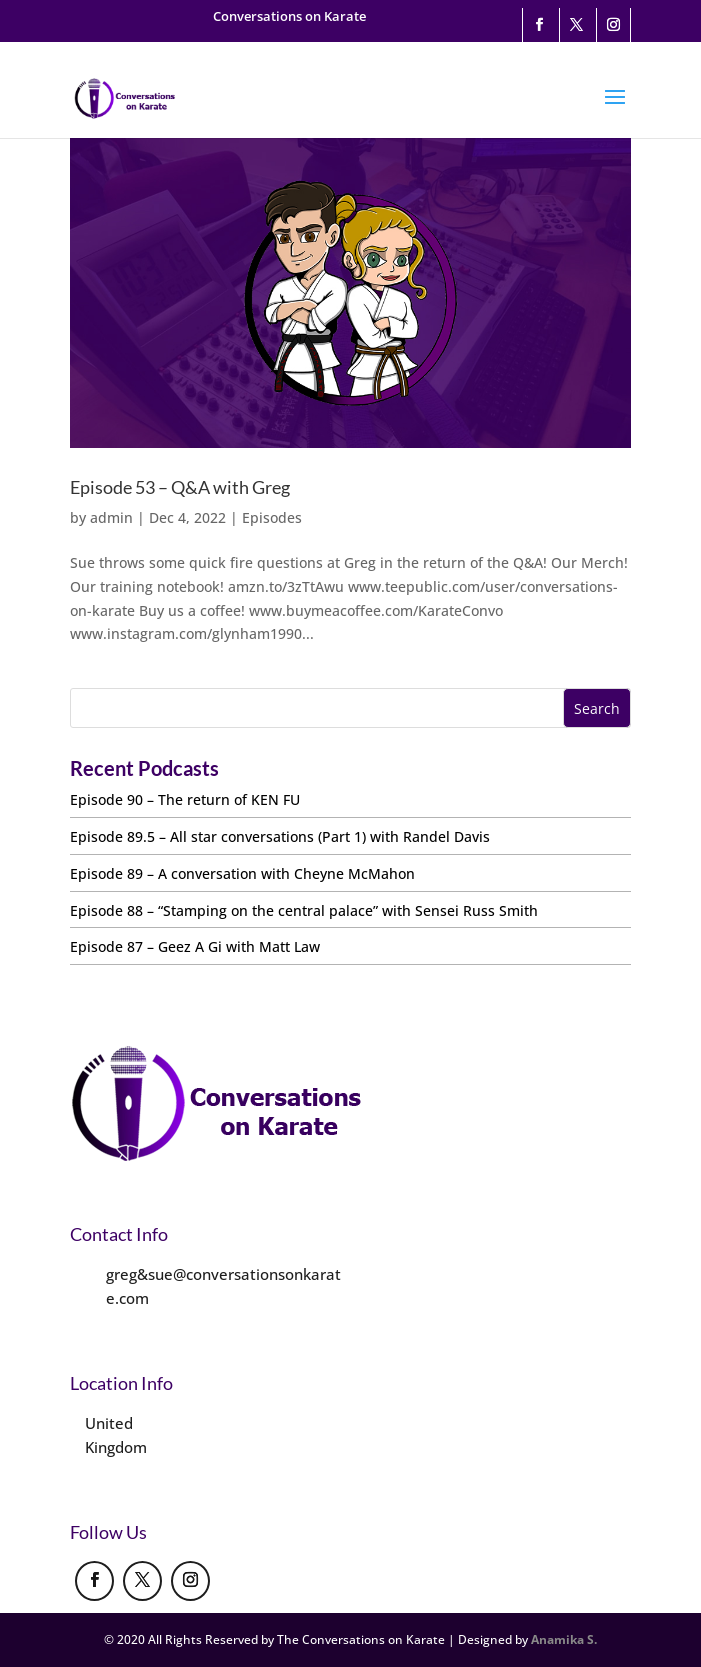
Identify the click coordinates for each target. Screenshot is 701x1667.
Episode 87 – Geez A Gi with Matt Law (195, 946)
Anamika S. (564, 1639)
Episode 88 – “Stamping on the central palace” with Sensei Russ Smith (304, 910)
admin (111, 517)
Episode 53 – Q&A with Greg (180, 487)
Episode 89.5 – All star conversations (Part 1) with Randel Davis (280, 836)
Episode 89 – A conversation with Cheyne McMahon (242, 873)
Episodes (272, 517)
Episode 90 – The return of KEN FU (185, 799)
